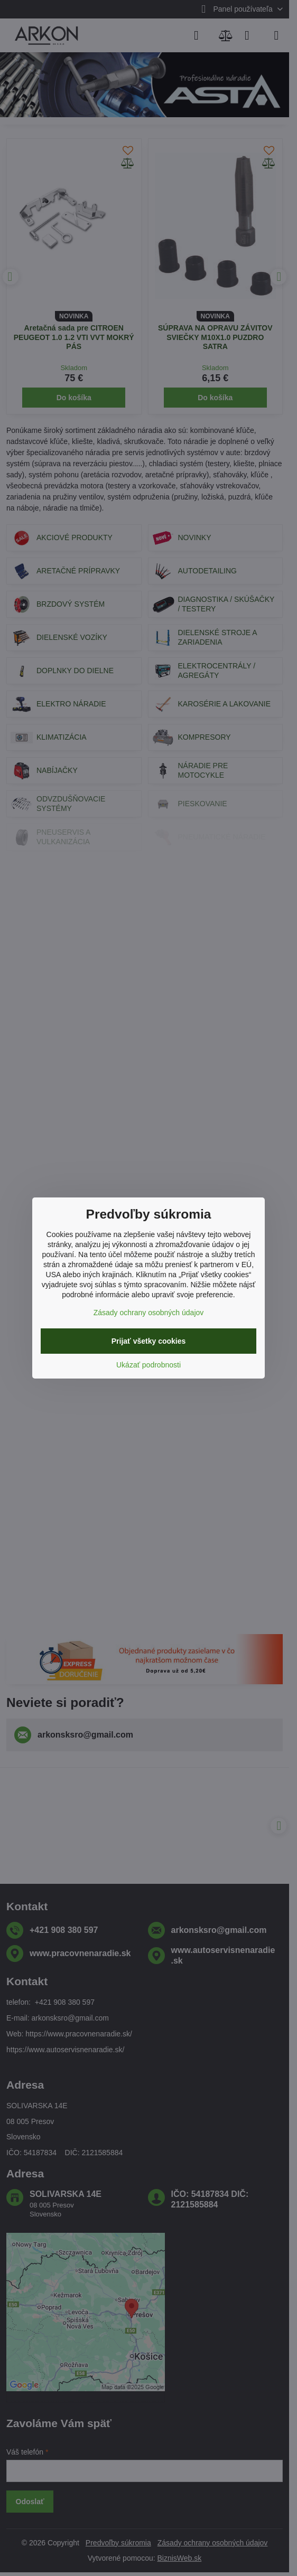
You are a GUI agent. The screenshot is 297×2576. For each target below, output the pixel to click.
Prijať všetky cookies (149, 1341)
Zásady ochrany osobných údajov (149, 1312)
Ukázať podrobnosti (148, 1365)
